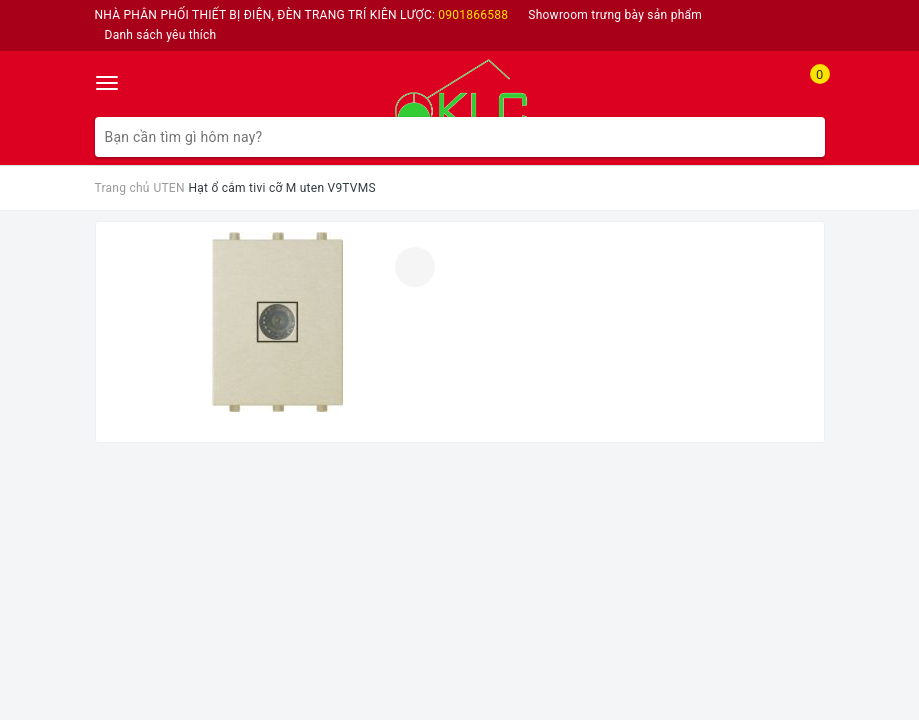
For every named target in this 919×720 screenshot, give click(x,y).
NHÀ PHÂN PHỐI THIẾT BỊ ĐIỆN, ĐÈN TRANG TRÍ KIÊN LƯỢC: (302, 15)
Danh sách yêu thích (161, 35)
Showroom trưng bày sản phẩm (615, 15)
